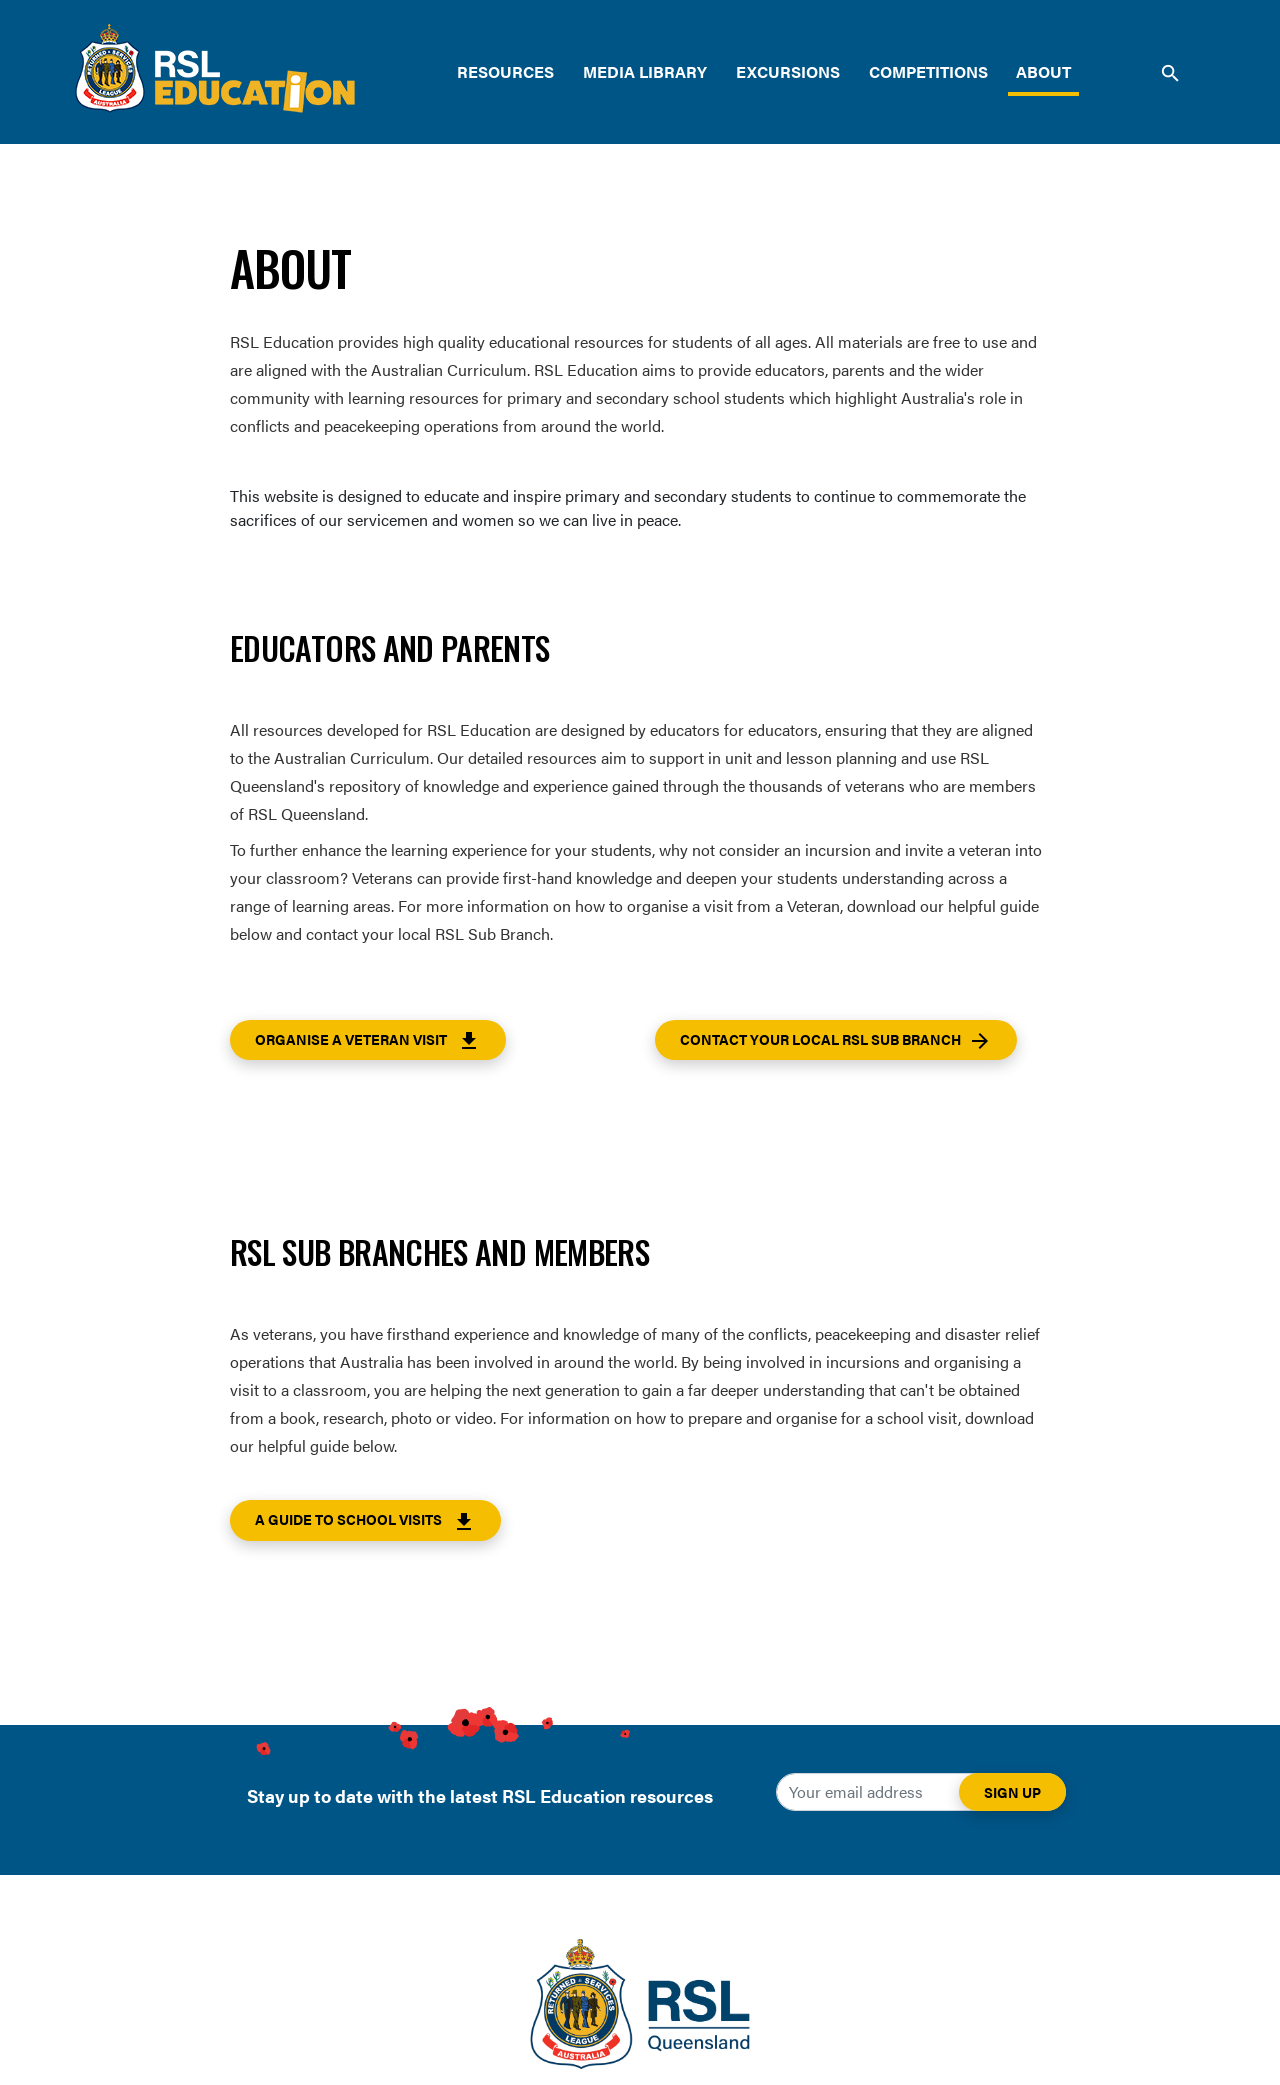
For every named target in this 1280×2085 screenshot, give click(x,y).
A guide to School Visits (365, 1521)
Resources (505, 71)
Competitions (928, 71)
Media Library (645, 71)
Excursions (788, 71)
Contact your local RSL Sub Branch (836, 1041)
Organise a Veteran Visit (368, 1041)
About (1043, 71)
